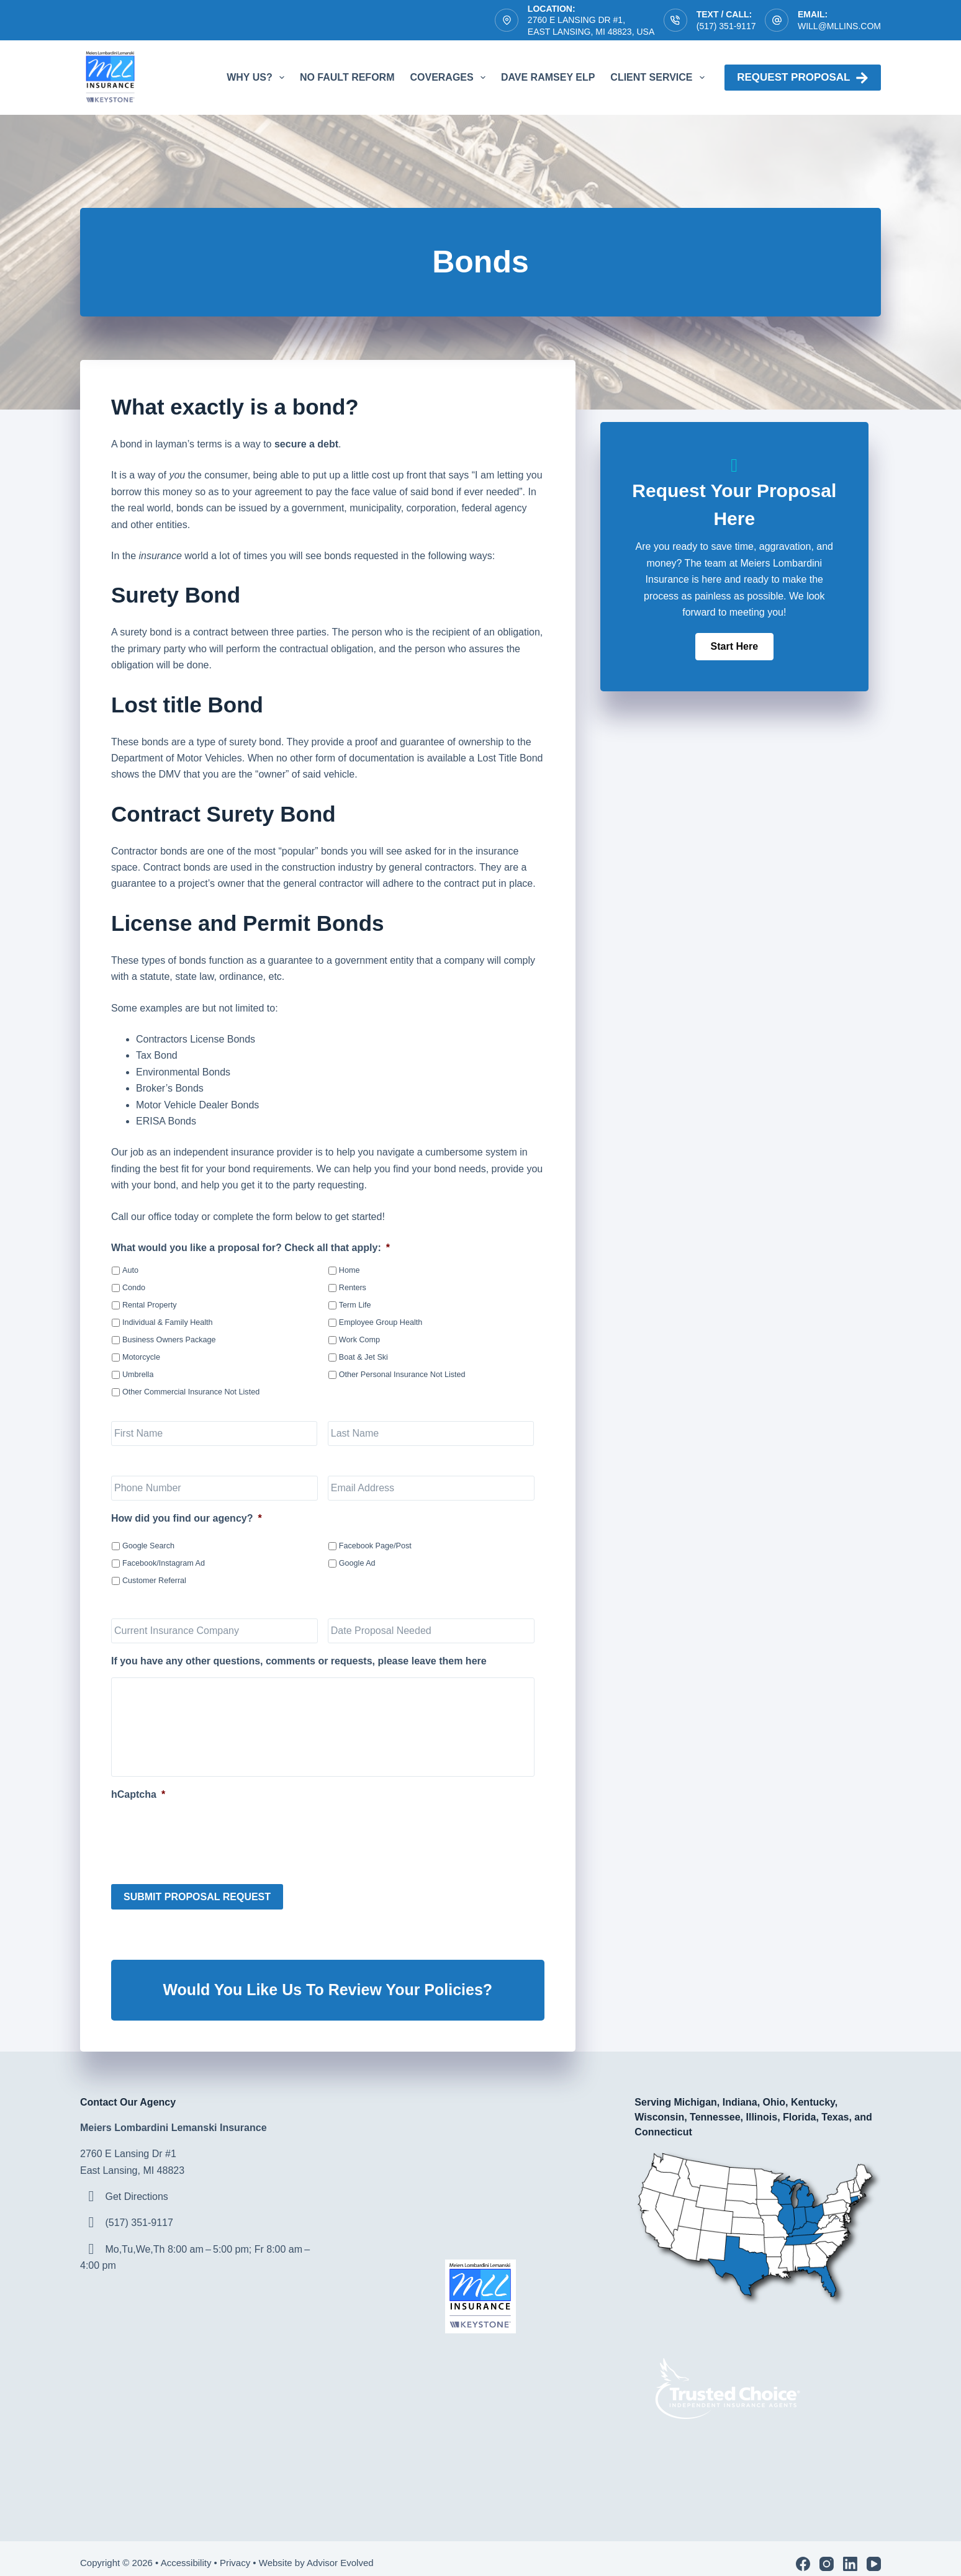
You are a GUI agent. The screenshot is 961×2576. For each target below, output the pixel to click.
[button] (734, 646)
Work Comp (359, 1339)
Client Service (659, 77)
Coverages (450, 77)
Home (349, 1270)
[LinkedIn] (850, 2553)
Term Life (355, 1305)
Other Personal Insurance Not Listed (402, 1374)
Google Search (148, 1546)
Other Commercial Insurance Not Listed (190, 1392)
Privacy (235, 2552)
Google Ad (357, 1563)
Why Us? (258, 77)
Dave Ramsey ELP (548, 77)
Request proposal (803, 77)
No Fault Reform (347, 77)
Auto (130, 1270)
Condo (133, 1287)
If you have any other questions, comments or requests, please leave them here (299, 1661)
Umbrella (137, 1374)
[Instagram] (826, 2553)
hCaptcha (138, 1794)
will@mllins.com (839, 26)
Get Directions (136, 2186)
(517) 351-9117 (726, 26)
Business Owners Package (169, 1339)
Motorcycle (141, 1357)
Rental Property (149, 1305)
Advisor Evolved (341, 2552)
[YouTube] (874, 2553)
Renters (352, 1287)
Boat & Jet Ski (363, 1357)
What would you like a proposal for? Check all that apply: (250, 1247)
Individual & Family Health (167, 1322)
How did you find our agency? (186, 1518)
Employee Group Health (380, 1322)
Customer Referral (154, 1580)
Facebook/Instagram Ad (163, 1563)
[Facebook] (803, 2553)
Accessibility (186, 2552)
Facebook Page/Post (375, 1546)
